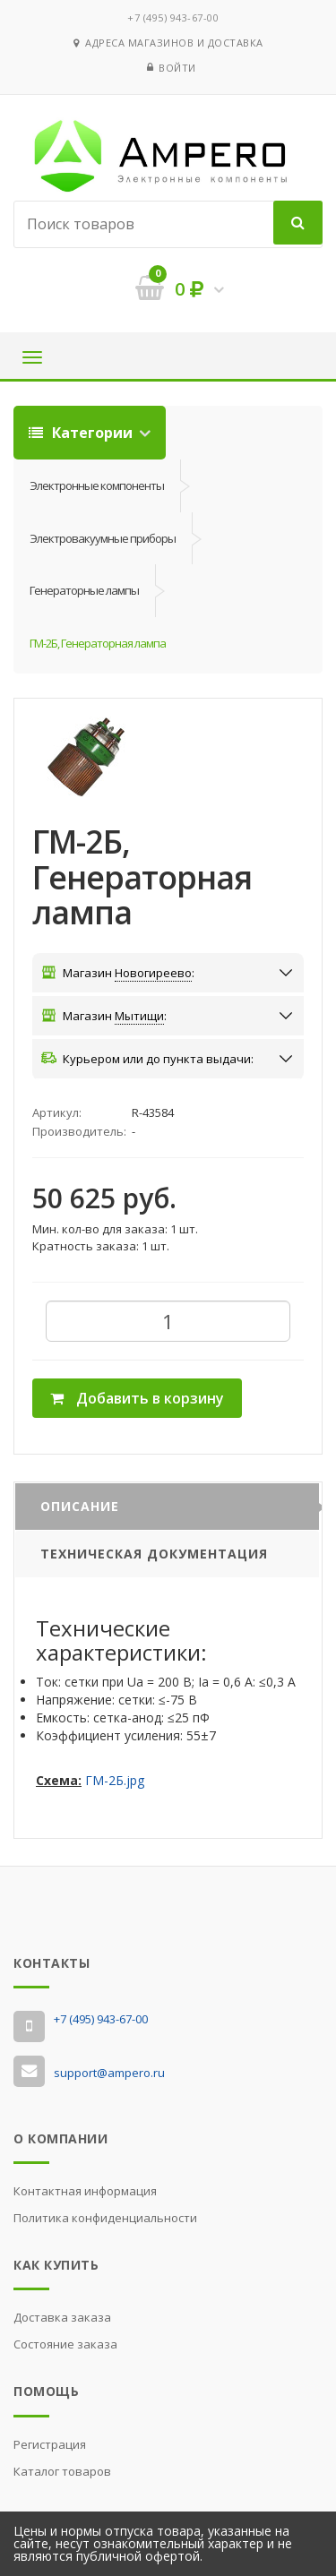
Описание (79, 1506)
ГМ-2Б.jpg (114, 1780)
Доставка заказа (62, 2317)
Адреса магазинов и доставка (168, 42)
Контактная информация (85, 2191)
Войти (177, 67)
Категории (82, 432)
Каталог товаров (62, 2471)
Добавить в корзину (137, 1398)
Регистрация (49, 2444)
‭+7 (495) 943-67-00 (173, 17)
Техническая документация (154, 1553)
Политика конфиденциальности (105, 2218)
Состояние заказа (65, 2344)
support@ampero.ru (109, 2073)
